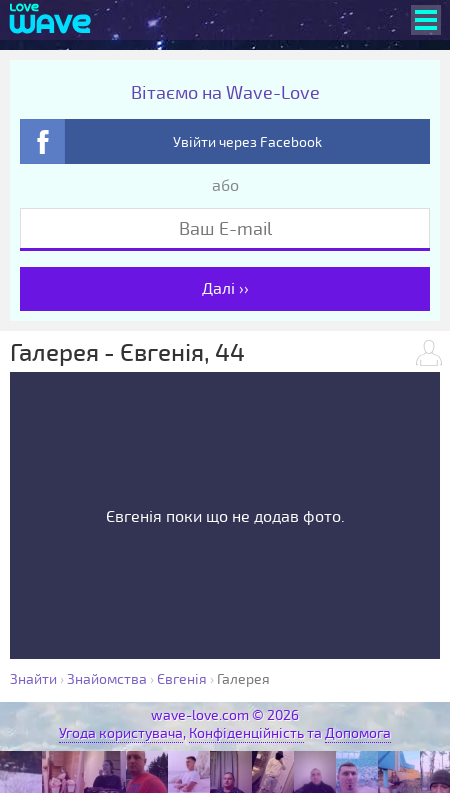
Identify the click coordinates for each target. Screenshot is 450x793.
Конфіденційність (246, 733)
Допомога (358, 733)
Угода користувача (121, 733)
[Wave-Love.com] (50, 20)
